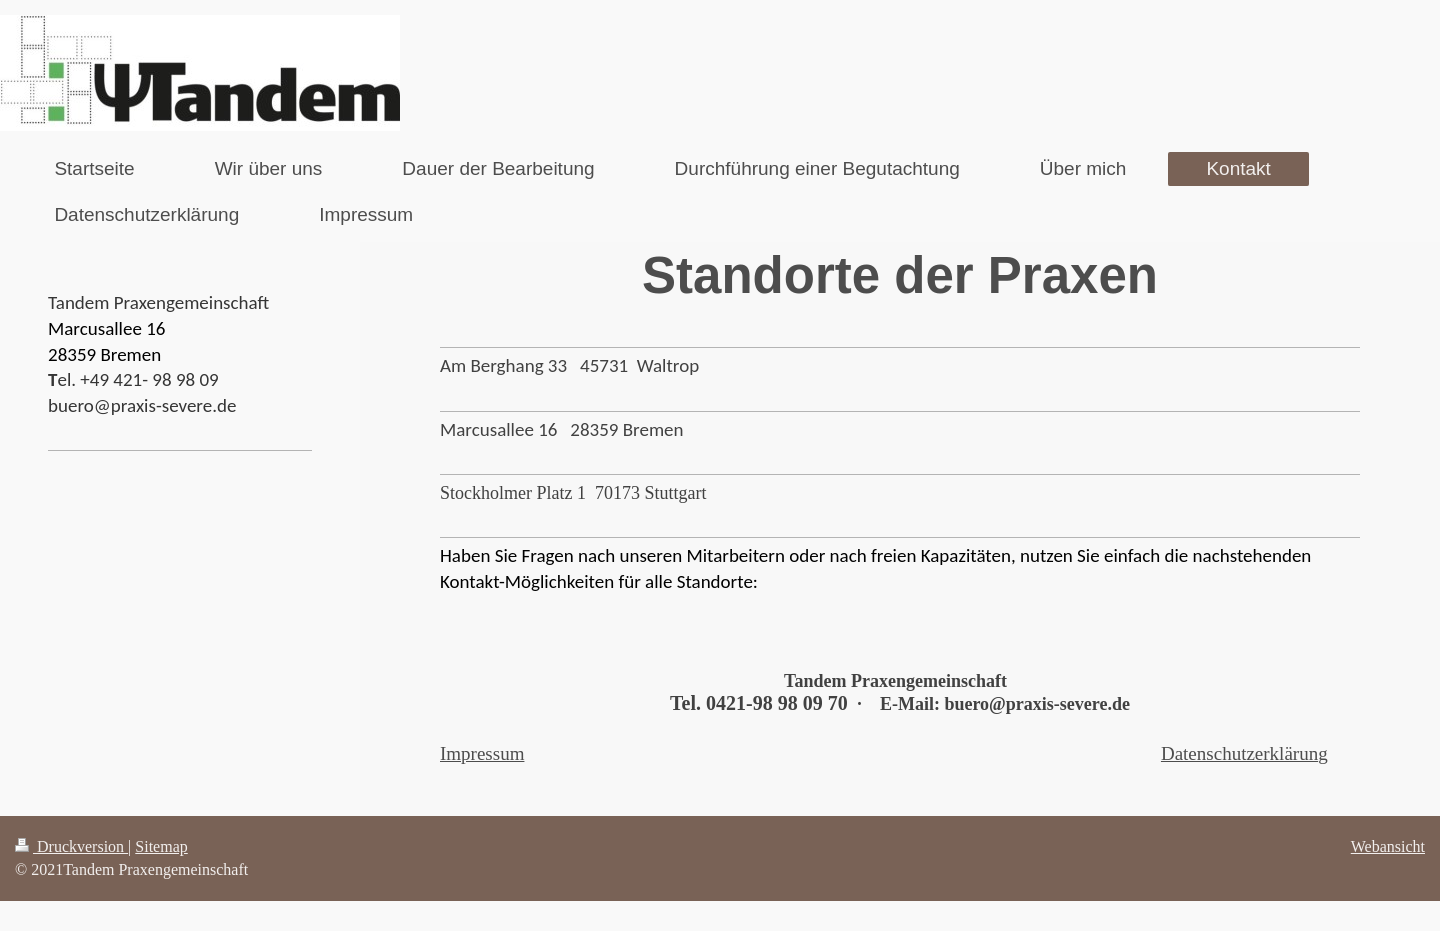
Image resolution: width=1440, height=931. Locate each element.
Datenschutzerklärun (1239, 753)
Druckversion (71, 846)
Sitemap (161, 846)
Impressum (482, 753)
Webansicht (1388, 846)
